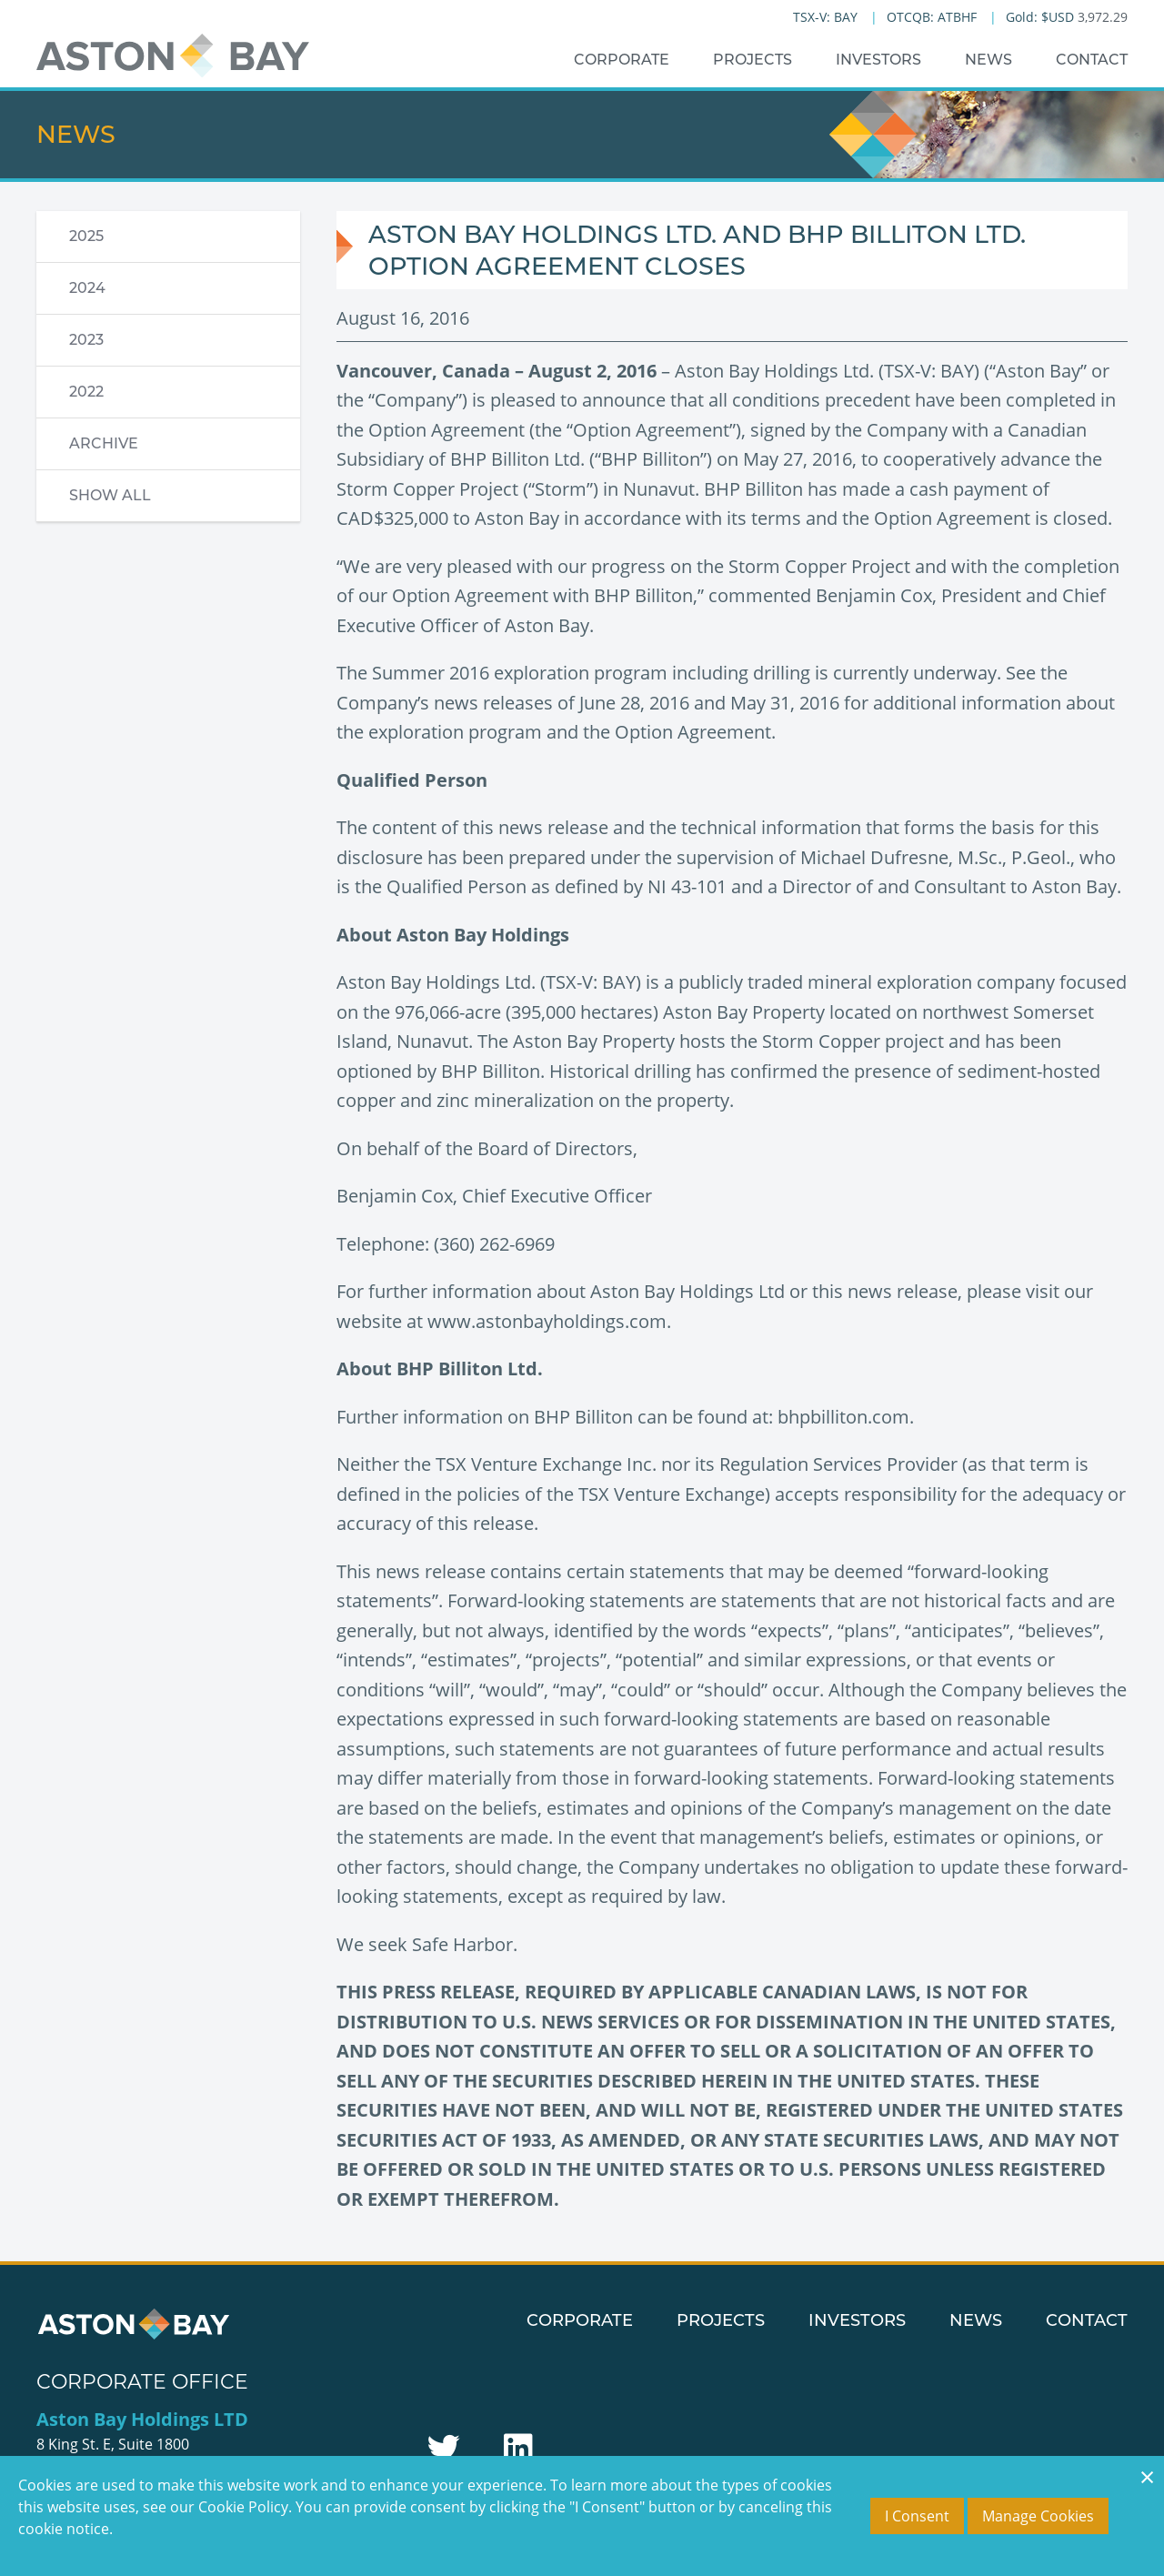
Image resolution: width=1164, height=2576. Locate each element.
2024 (87, 288)
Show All (110, 495)
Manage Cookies (1038, 2516)
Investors (878, 59)
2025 (86, 236)
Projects (752, 59)
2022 (86, 391)
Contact (1092, 59)
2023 (86, 339)
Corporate (621, 59)
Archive (103, 443)
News (988, 59)
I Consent (917, 2516)
